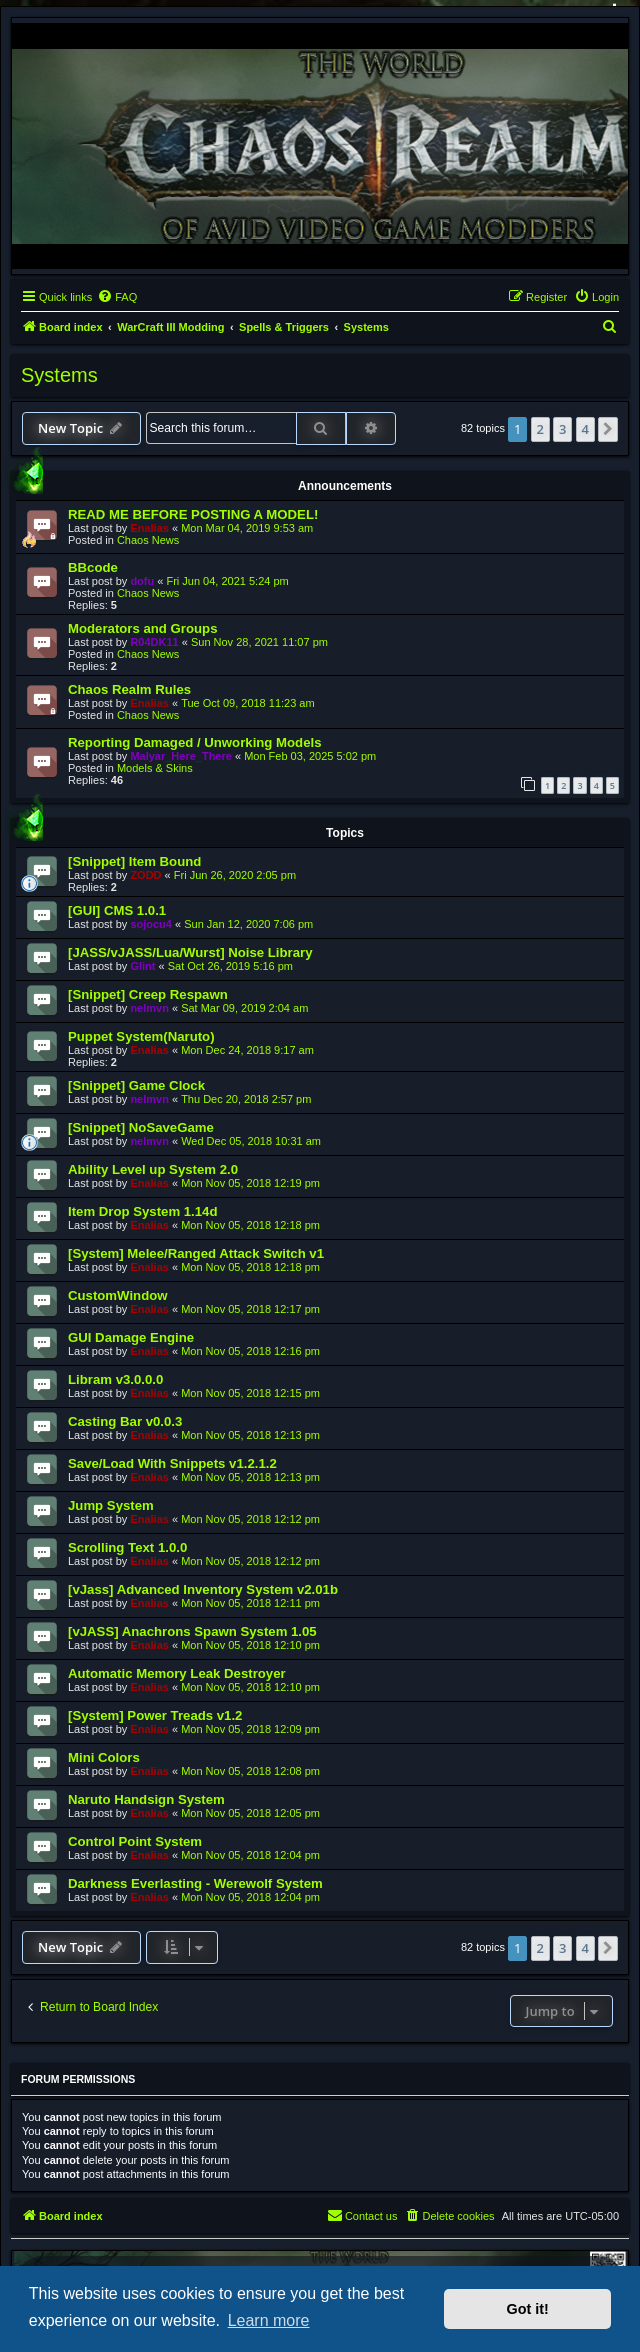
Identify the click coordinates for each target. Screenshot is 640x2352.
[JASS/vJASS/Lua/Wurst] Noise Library (190, 952)
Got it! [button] (528, 2309)
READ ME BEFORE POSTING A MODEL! (193, 514)
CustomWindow (118, 1295)
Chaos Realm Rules (129, 689)
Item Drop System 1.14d (143, 1211)
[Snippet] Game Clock (136, 1085)
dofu (142, 581)
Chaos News (148, 540)
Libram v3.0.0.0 (115, 1379)
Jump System (111, 1505)
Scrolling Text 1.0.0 (127, 1547)
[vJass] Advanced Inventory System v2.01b (203, 1589)
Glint (142, 966)
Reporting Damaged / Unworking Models (195, 742)
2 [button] (540, 429)
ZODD (145, 875)
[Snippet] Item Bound (134, 861)
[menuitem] (117, 297)
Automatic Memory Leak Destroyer (177, 1673)
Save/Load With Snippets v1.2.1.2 (172, 1463)
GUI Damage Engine (131, 1337)
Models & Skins (155, 768)
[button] (608, 429)
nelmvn (149, 1008)
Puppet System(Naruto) (141, 1036)
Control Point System (135, 1841)
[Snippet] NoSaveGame (141, 1127)
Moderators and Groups (142, 628)
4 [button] (585, 429)
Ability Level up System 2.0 (153, 1169)
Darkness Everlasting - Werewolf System (195, 1883)
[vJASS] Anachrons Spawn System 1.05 (192, 1631)
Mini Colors (104, 1757)
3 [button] (562, 429)
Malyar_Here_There (181, 756)
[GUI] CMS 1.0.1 (117, 910)
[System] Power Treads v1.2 (155, 1715)
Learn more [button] (269, 2320)
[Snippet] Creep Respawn (148, 994)
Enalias (149, 528)
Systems (59, 375)
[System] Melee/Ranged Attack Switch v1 (196, 1253)
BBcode (93, 567)
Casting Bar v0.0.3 (125, 1421)
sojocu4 (151, 924)
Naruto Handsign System (146, 1799)
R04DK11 (154, 642)
